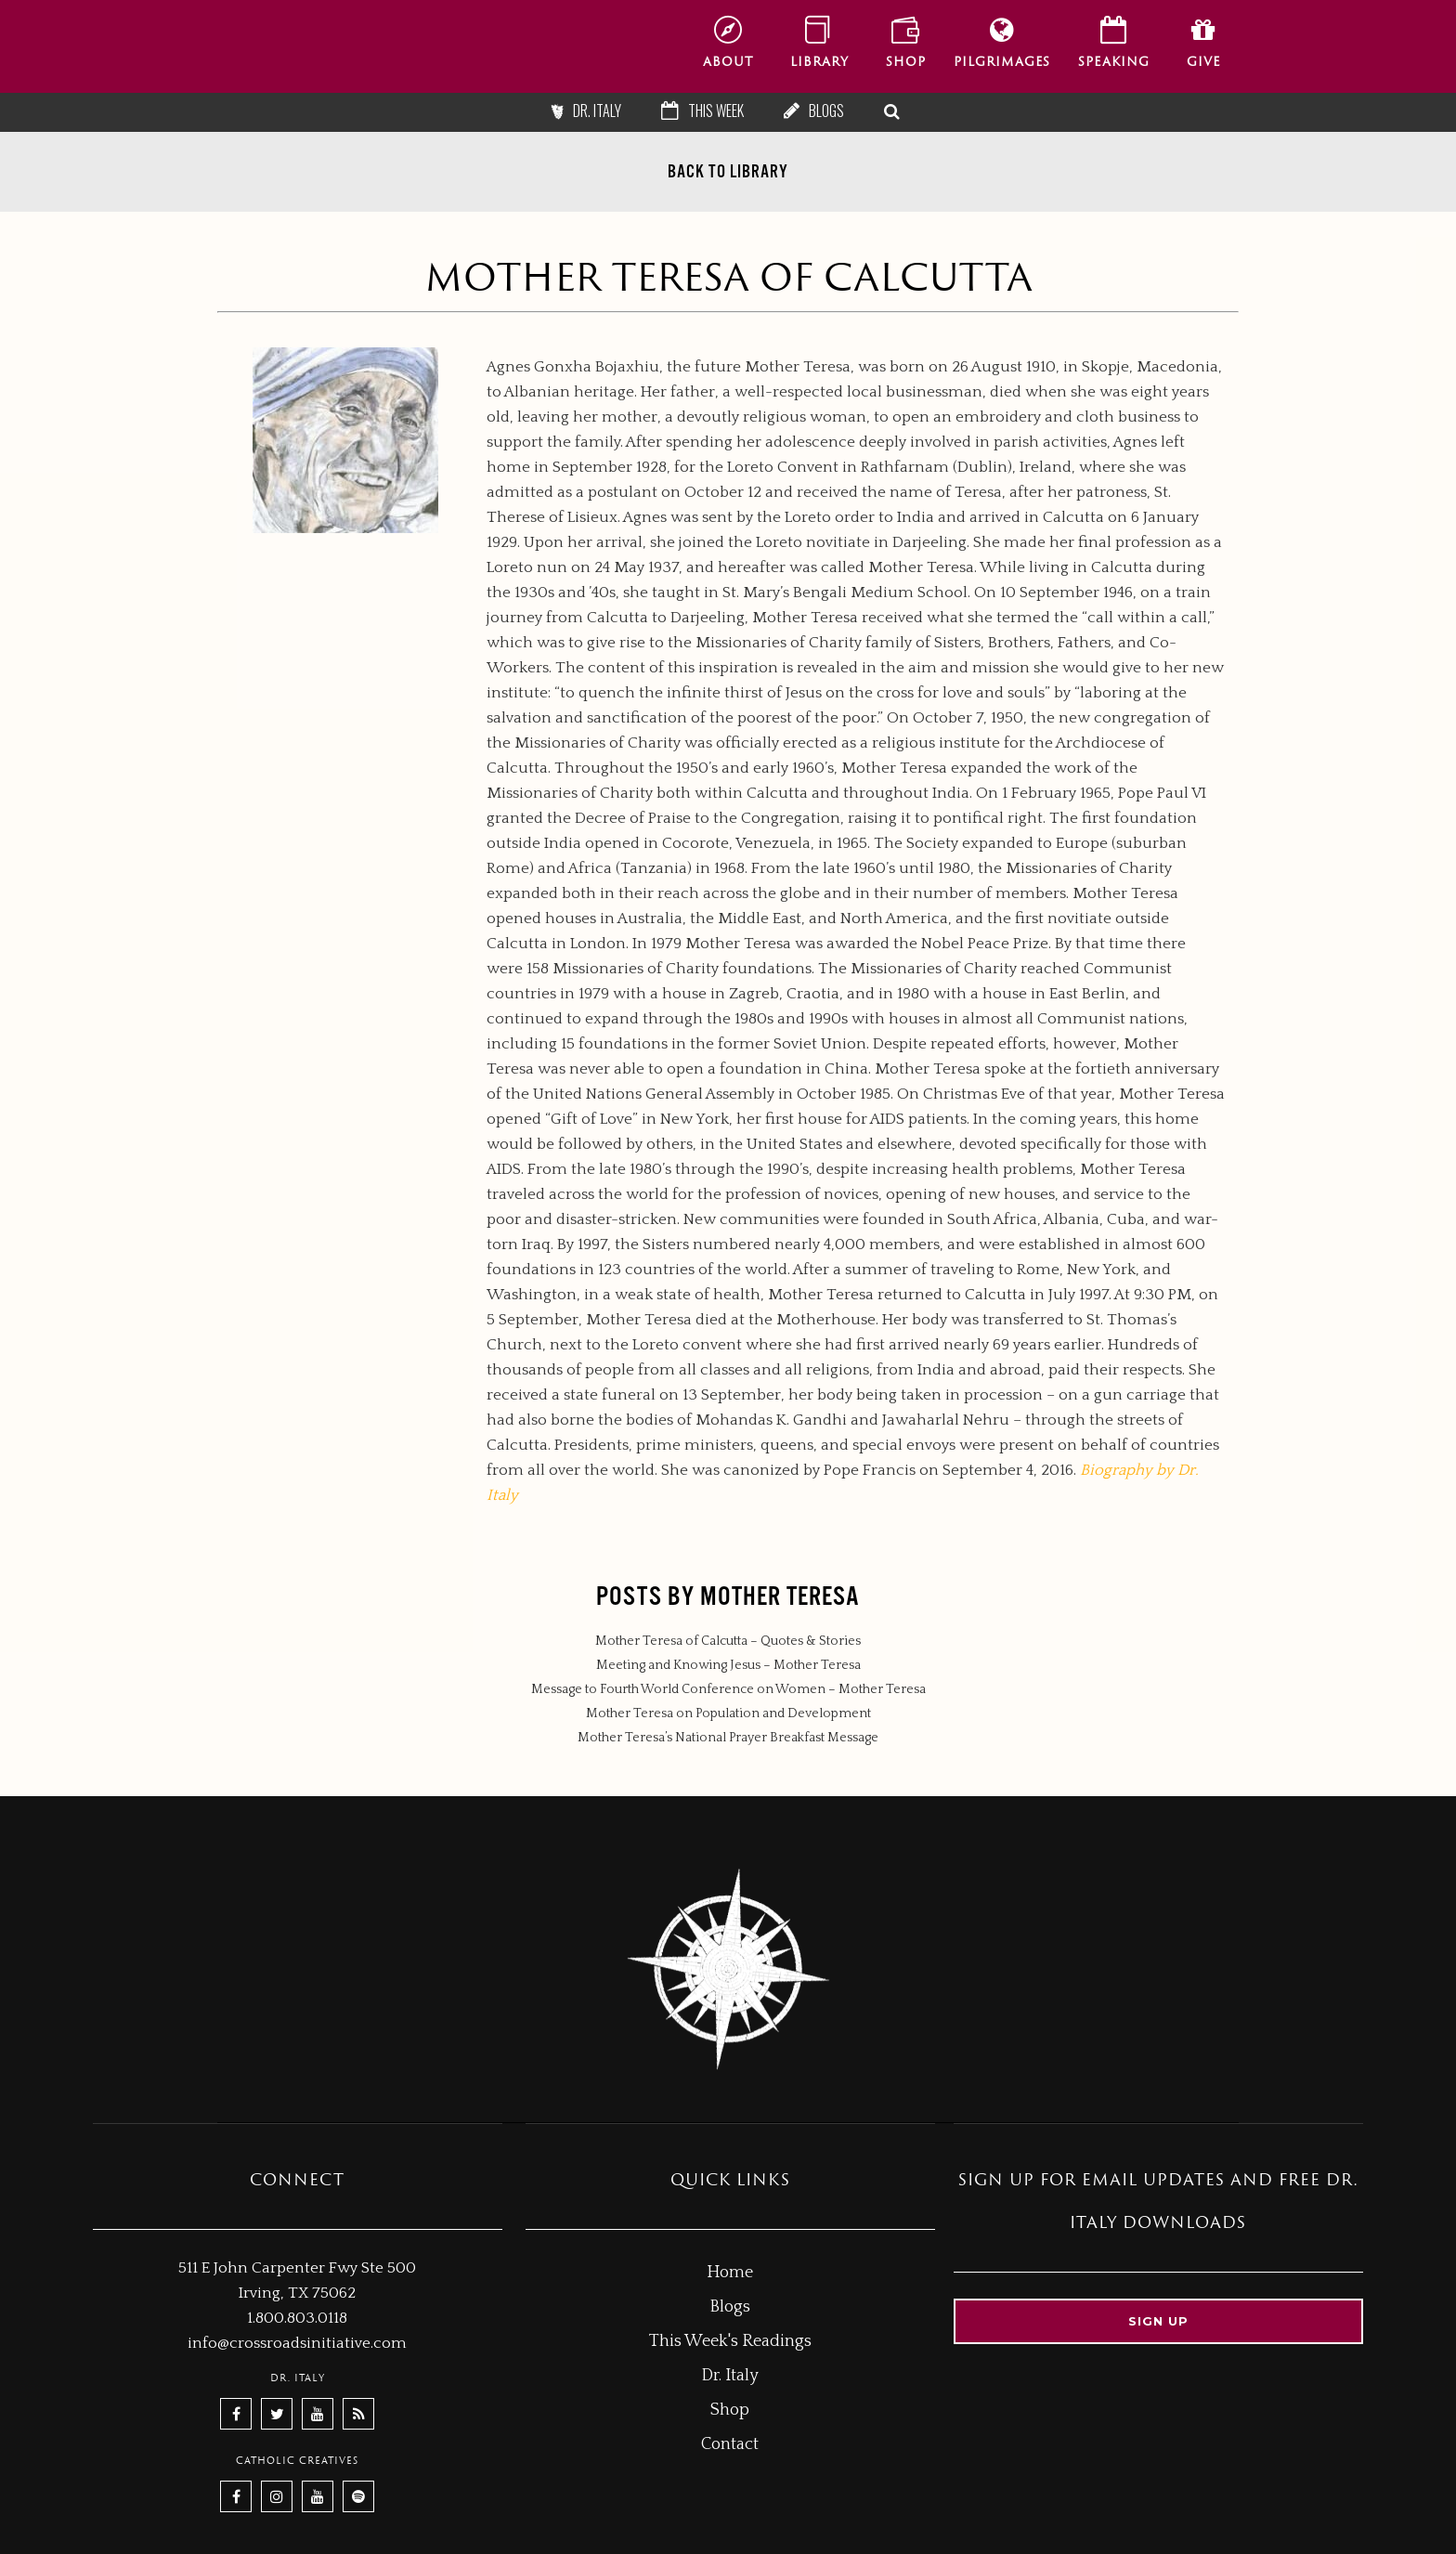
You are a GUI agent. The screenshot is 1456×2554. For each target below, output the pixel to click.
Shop (729, 2410)
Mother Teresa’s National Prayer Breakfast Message (728, 1737)
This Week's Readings (730, 2341)
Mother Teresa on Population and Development (728, 1713)
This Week (716, 110)
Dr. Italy (597, 110)
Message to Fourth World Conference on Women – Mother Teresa (728, 1689)
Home (730, 2272)
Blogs (826, 110)
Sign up (1158, 2320)
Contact (730, 2444)
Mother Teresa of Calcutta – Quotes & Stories (728, 1641)
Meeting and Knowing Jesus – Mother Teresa (728, 1665)
